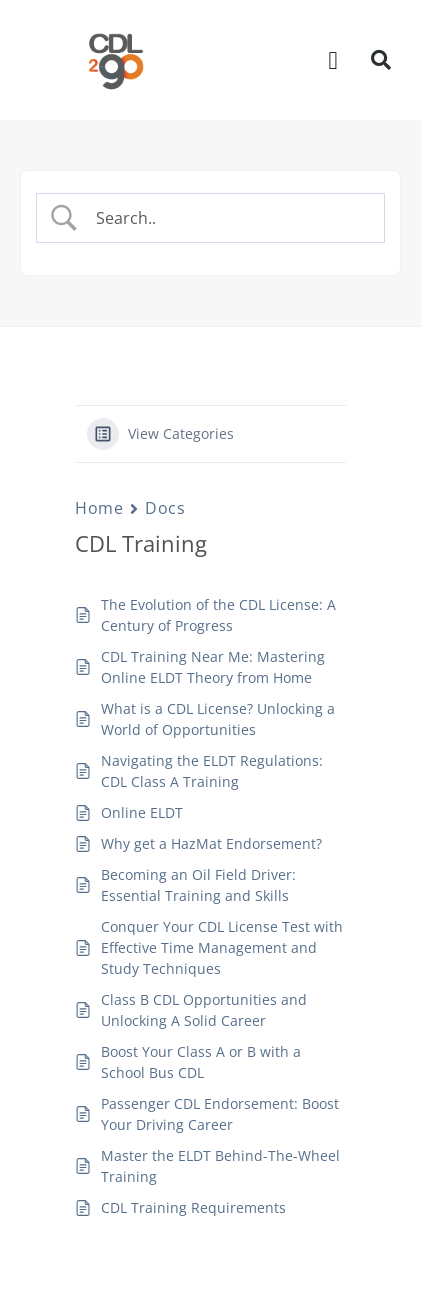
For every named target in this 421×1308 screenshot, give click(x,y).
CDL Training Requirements (193, 1207)
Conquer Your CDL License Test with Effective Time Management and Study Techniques (222, 947)
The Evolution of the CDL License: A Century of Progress (218, 615)
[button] (333, 60)
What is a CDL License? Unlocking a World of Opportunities (218, 719)
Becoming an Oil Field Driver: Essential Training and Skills (198, 885)
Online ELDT (142, 812)
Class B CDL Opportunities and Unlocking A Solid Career (204, 1010)
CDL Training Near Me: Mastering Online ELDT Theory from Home (213, 667)
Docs (165, 508)
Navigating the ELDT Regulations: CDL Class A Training (212, 771)
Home (99, 508)
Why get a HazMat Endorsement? (211, 843)
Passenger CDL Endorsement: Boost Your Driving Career (220, 1114)
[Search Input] (227, 218)
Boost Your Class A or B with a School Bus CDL (201, 1062)
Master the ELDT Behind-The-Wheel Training (220, 1166)
